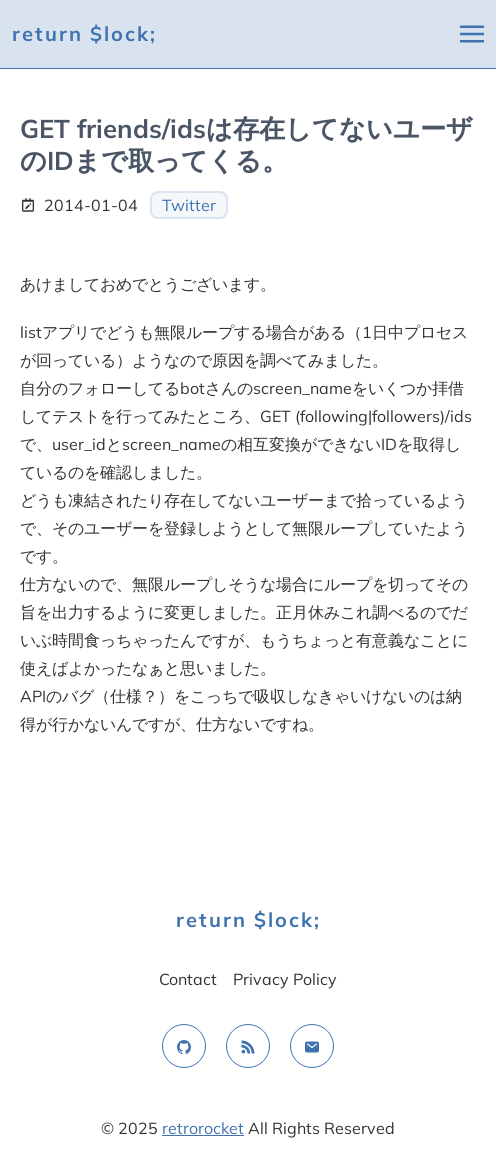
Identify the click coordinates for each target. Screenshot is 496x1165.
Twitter (189, 205)
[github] (184, 1046)
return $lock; (84, 33)
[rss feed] (248, 1046)
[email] (312, 1046)
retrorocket (203, 1128)
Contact (188, 979)
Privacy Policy (285, 979)
